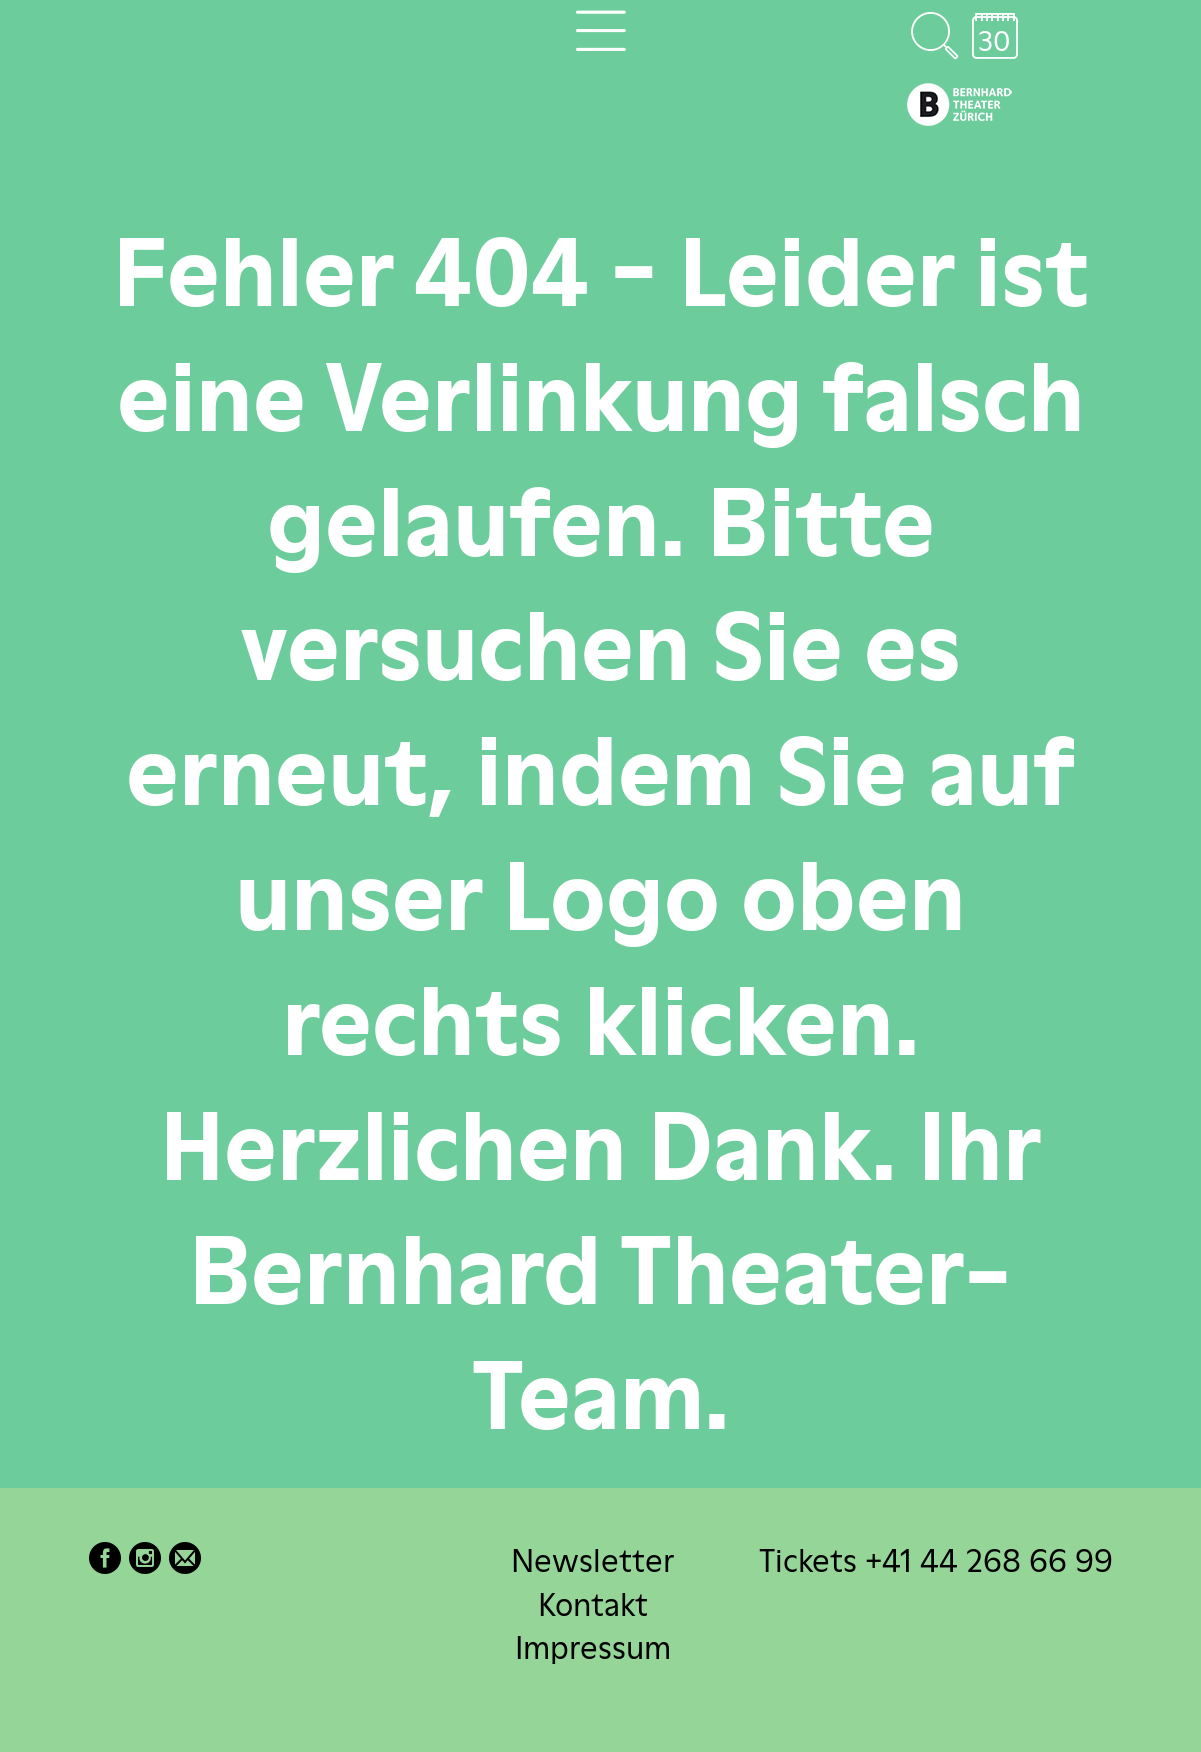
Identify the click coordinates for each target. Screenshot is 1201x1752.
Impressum (593, 1646)
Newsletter (592, 1560)
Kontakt (593, 1603)
